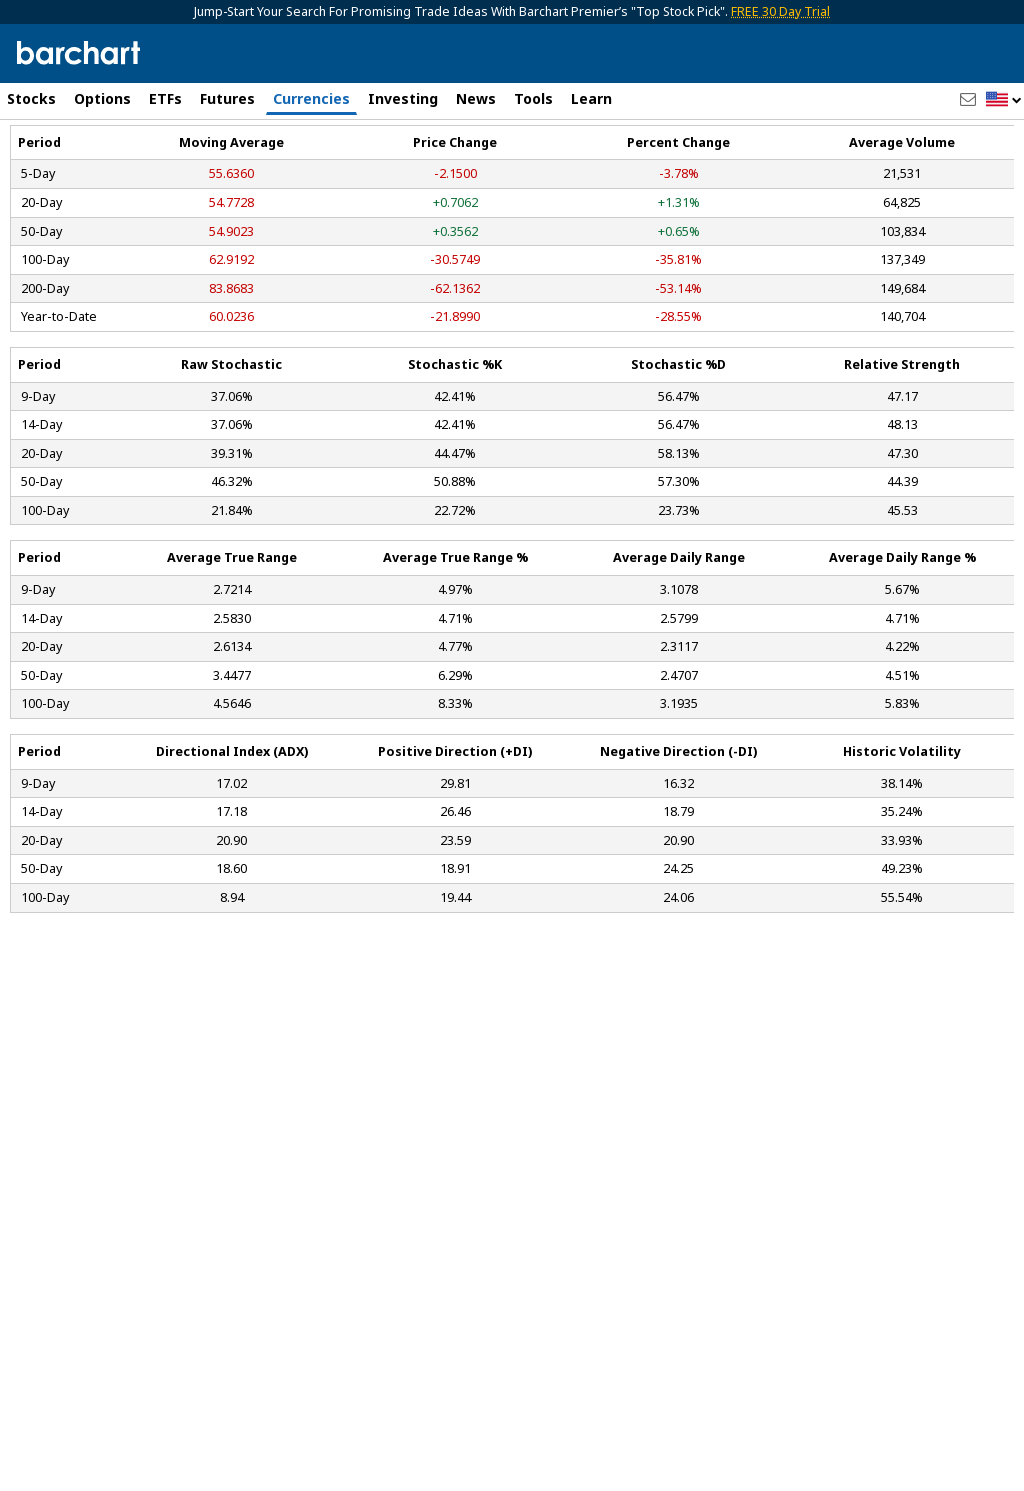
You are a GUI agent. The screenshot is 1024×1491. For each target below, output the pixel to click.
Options (102, 98)
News (476, 98)
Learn (591, 98)
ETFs (165, 98)
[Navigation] (183, 172)
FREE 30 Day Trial (780, 11)
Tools (533, 98)
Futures (227, 98)
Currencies (311, 98)
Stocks (31, 98)
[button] (1004, 100)
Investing (403, 98)
